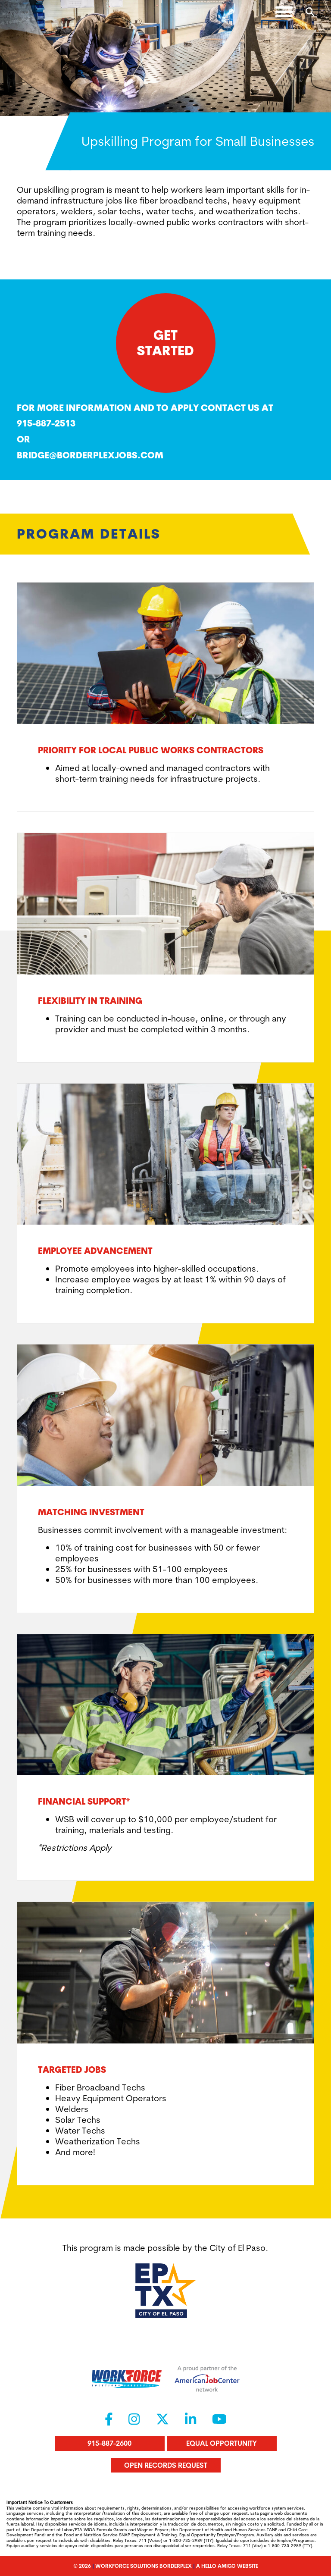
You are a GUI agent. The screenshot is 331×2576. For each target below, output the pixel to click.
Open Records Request (165, 2465)
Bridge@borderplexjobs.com (90, 454)
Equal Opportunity (221, 2443)
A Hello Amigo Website (227, 2566)
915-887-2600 (109, 2443)
